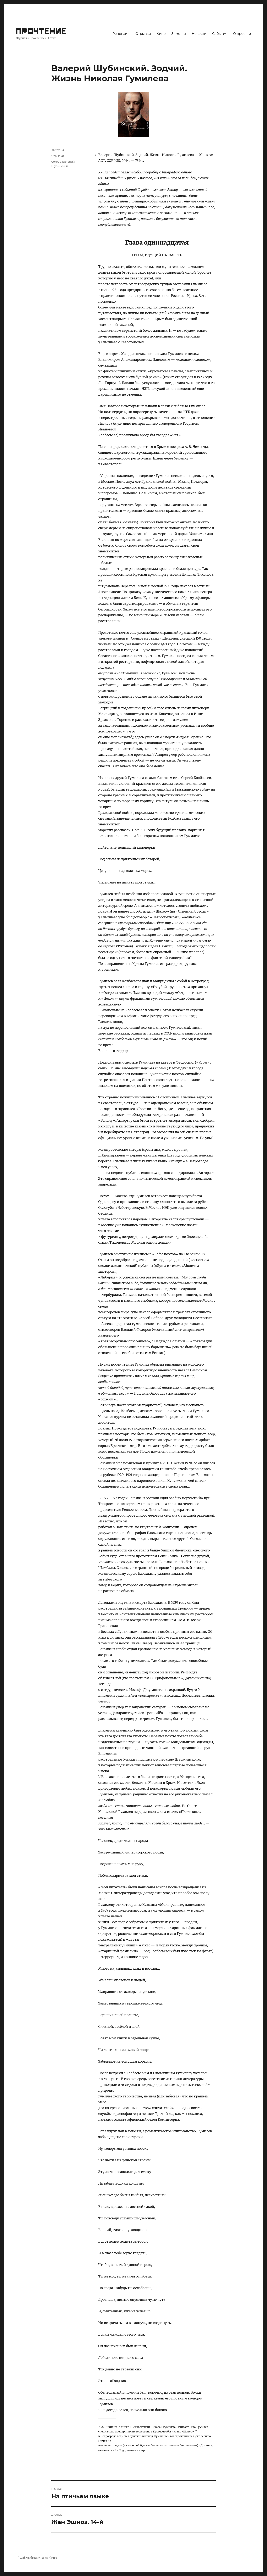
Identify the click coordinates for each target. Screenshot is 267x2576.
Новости (199, 34)
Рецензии (121, 34)
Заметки (178, 34)
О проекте (242, 34)
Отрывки (143, 34)
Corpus (56, 161)
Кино (161, 34)
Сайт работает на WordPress (39, 2558)
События (219, 34)
